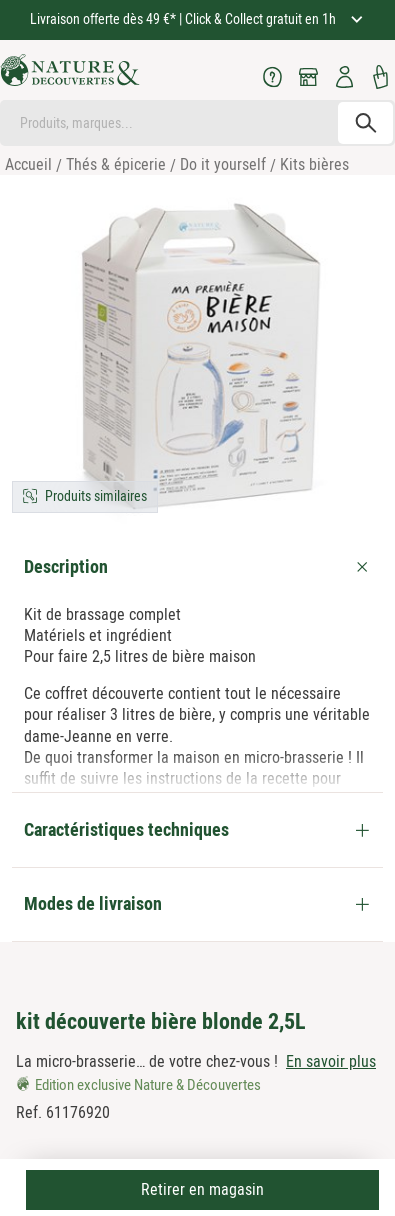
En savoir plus (331, 1061)
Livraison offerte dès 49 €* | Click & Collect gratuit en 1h (184, 19)
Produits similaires (96, 496)
